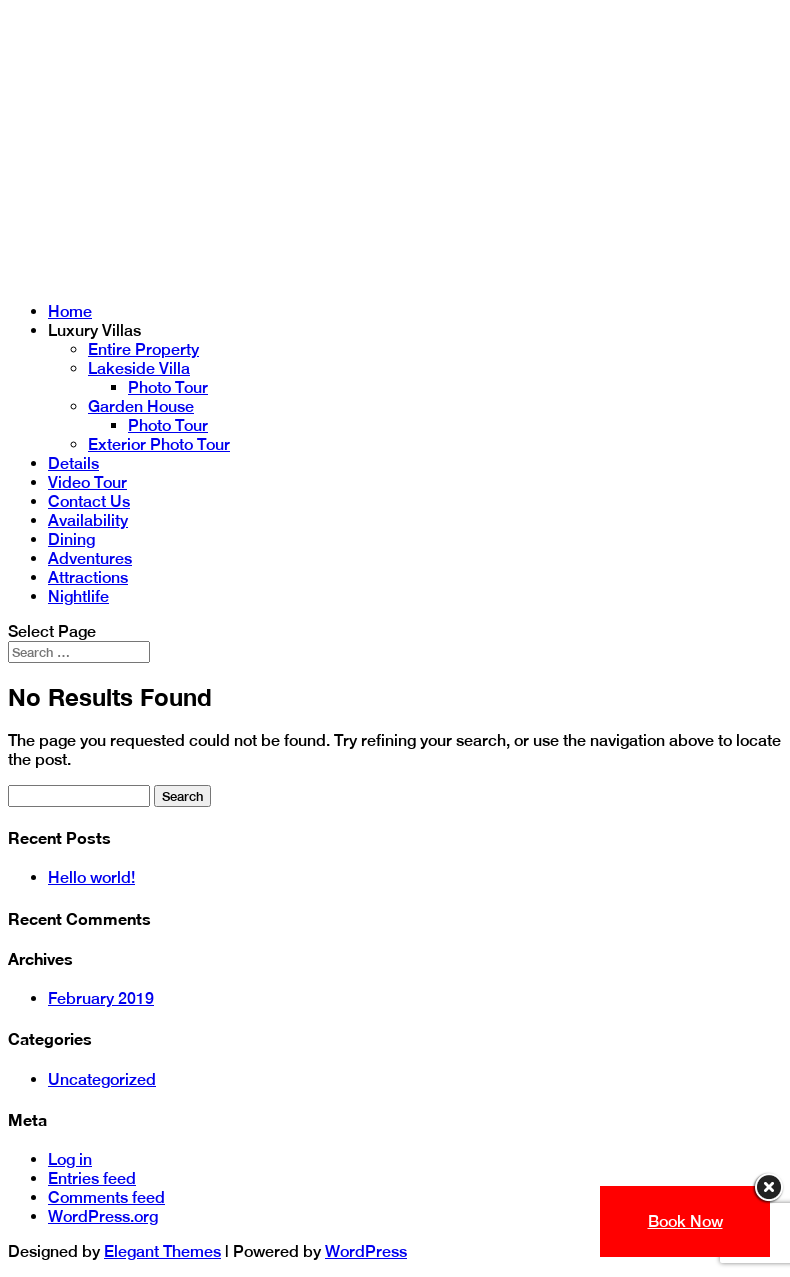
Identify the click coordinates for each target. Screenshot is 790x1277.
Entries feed (92, 1178)
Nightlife (78, 596)
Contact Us (89, 501)
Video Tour (87, 482)
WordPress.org (103, 1216)
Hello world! (91, 877)
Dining (71, 539)
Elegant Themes (162, 1251)
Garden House (141, 406)
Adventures (90, 558)
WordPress (366, 1251)
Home (70, 311)
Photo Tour (168, 387)
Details (73, 463)
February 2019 (101, 998)
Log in (70, 1159)
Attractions (88, 577)
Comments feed (106, 1197)
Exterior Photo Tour (159, 444)
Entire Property (143, 349)
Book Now (685, 1221)
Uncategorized (102, 1079)
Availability (88, 520)
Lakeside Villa (139, 368)
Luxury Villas (94, 330)
